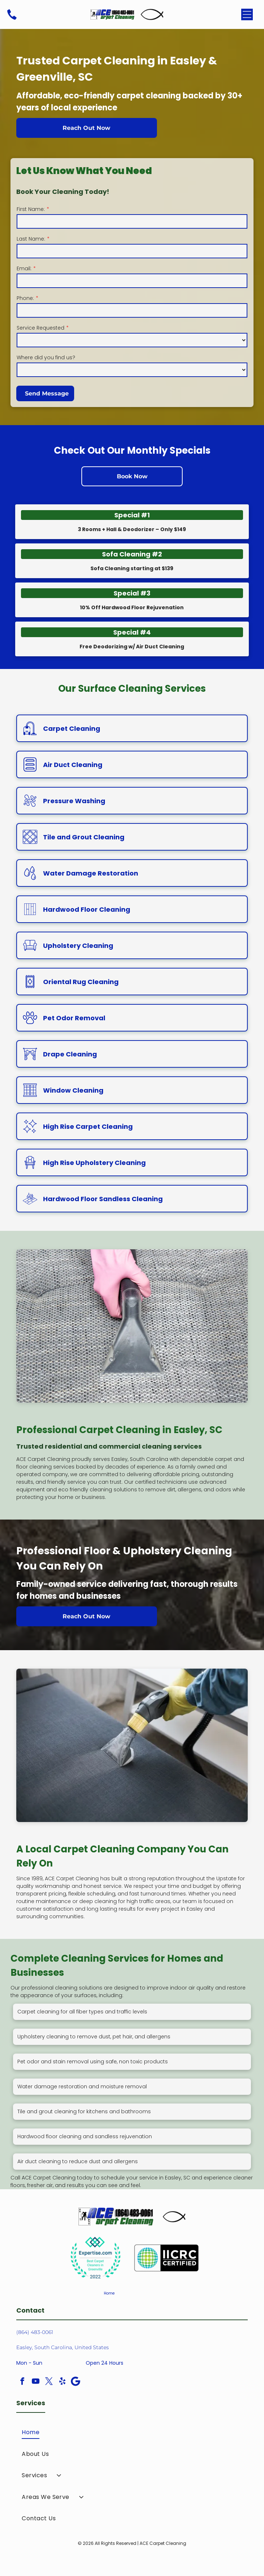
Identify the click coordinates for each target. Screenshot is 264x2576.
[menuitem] (132, 2432)
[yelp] (62, 2382)
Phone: (25, 298)
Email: (24, 268)
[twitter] (49, 2382)
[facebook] (22, 2382)
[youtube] (35, 2382)
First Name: (31, 209)
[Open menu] (247, 14)
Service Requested (40, 327)
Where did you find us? (46, 357)
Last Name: (31, 238)
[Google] (75, 2382)
